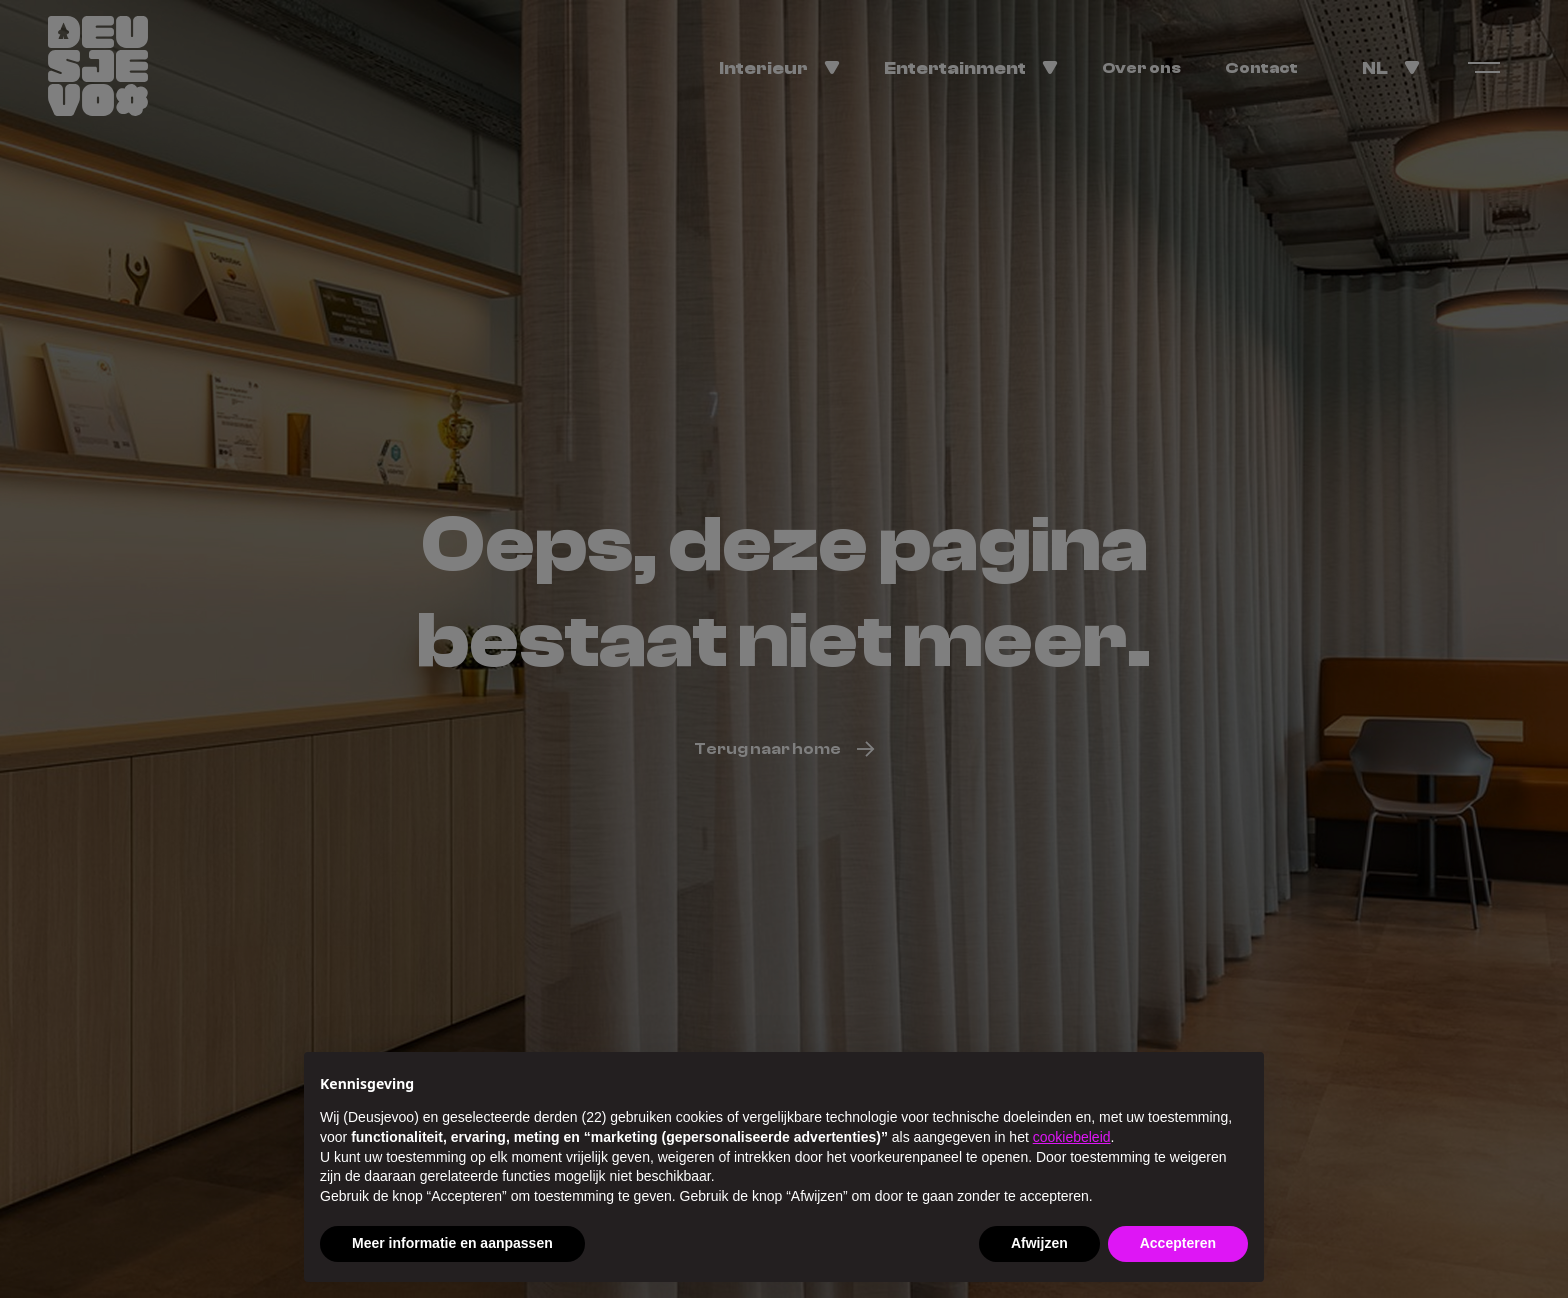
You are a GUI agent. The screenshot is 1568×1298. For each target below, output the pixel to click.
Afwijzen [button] (1039, 1243)
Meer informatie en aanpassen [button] (452, 1243)
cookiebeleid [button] (1072, 1137)
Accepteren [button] (1178, 1243)
